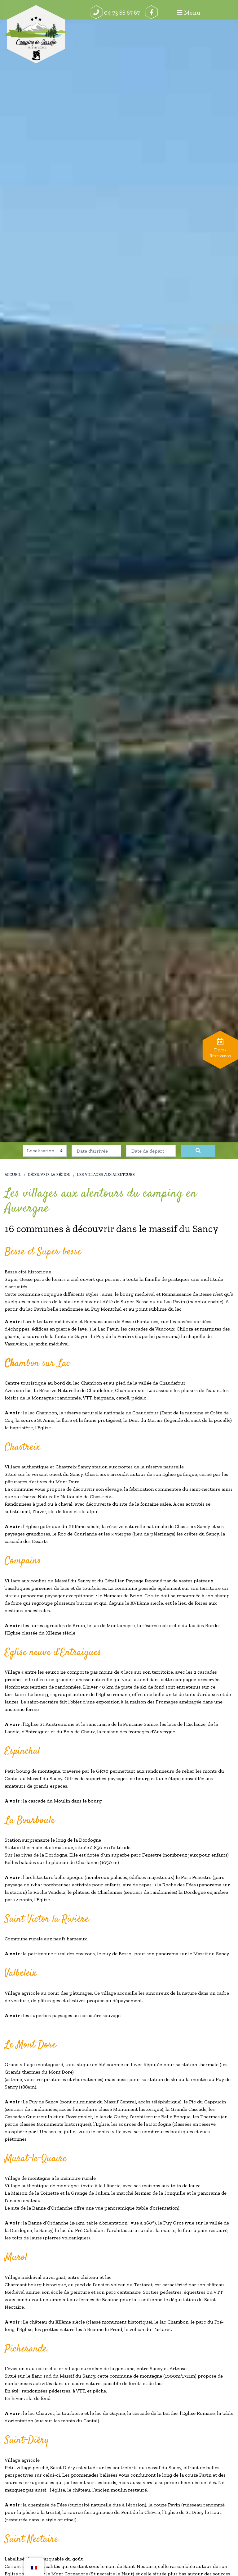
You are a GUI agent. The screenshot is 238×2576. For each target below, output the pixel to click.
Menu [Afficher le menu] (217, 12)
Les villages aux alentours (106, 1174)
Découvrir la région (49, 1174)
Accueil (13, 1174)
